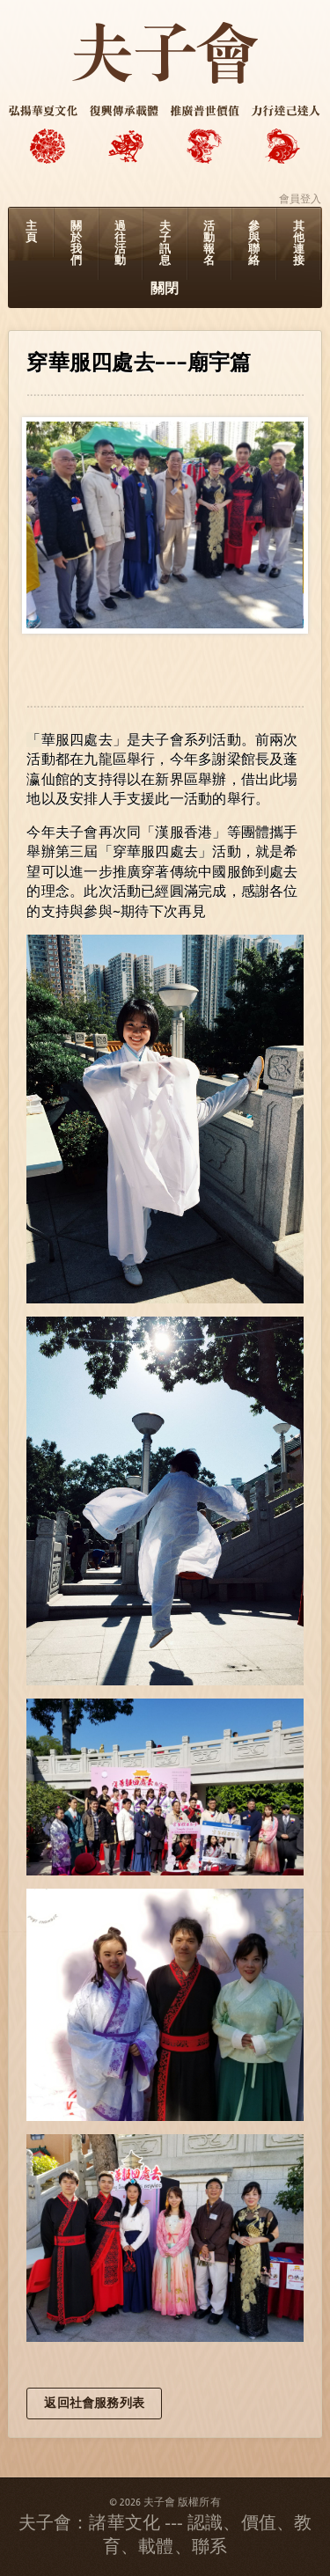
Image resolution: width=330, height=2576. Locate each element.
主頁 (31, 232)
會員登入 (300, 199)
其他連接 (298, 243)
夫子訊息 (165, 243)
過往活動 (120, 243)
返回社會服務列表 (94, 2403)
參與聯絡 (254, 243)
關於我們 (76, 243)
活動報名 (209, 243)
